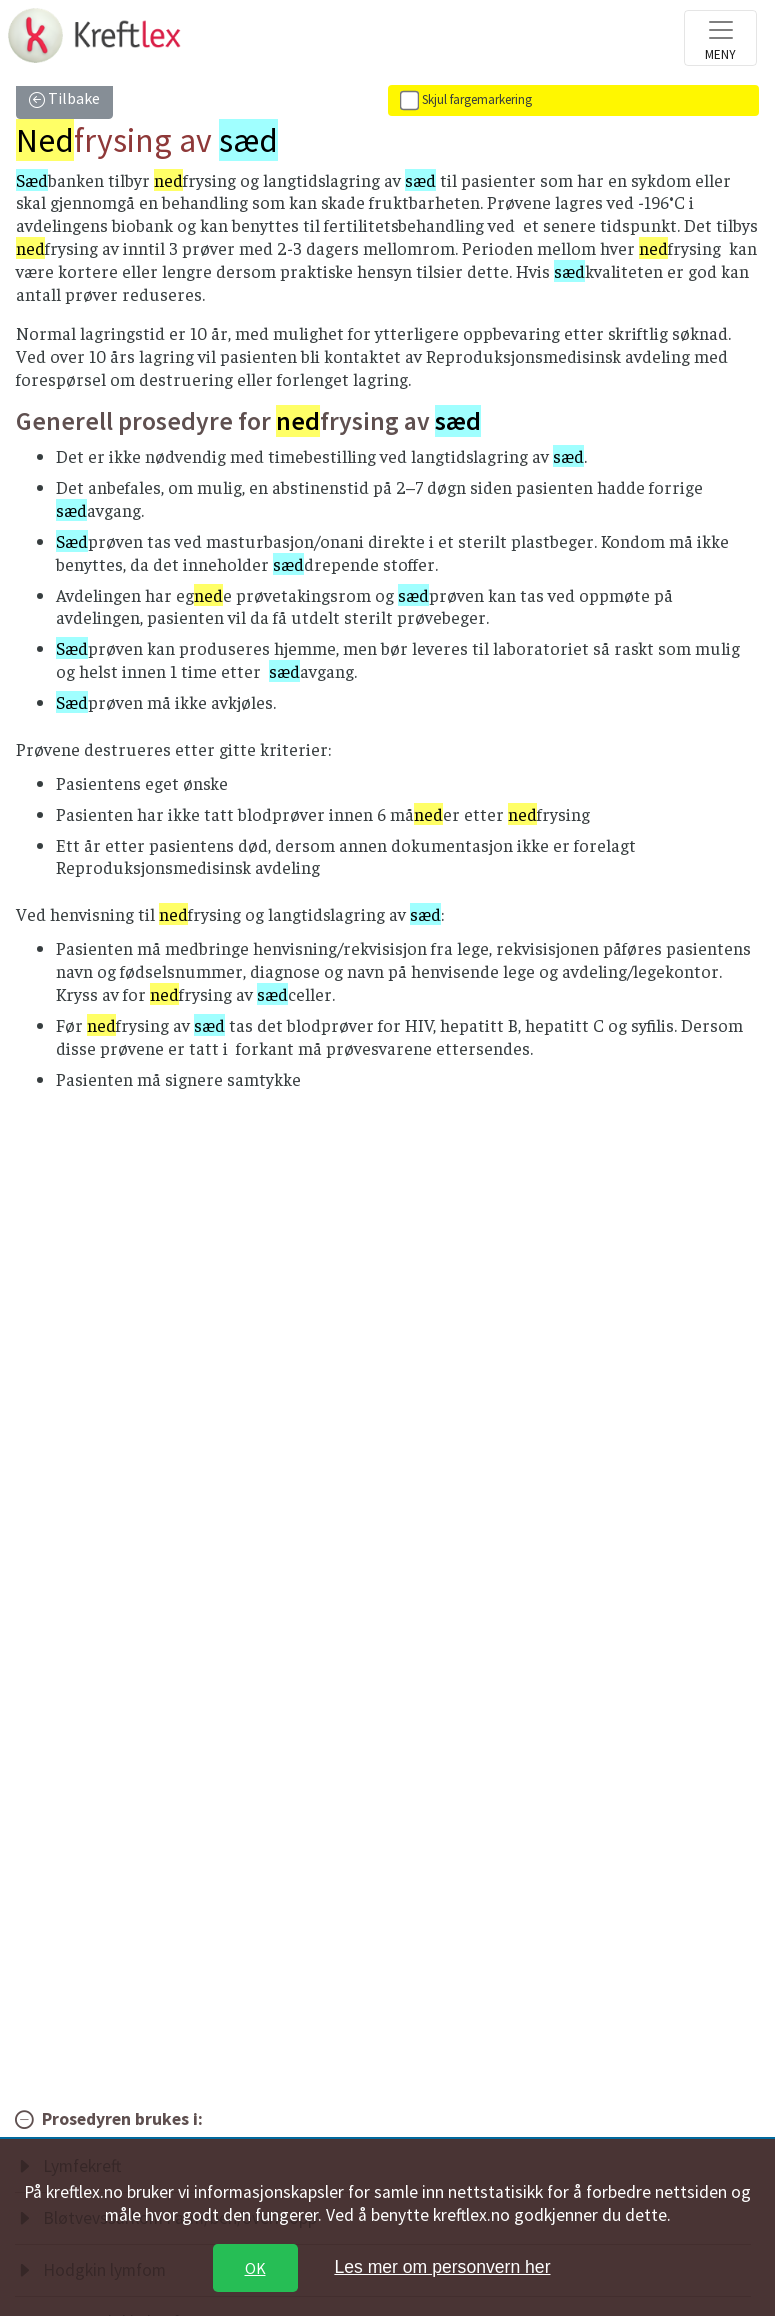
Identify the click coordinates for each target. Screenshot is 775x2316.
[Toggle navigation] (720, 38)
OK (255, 2268)
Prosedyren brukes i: (122, 2119)
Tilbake (72, 98)
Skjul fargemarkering (477, 99)
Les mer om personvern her (442, 2267)
